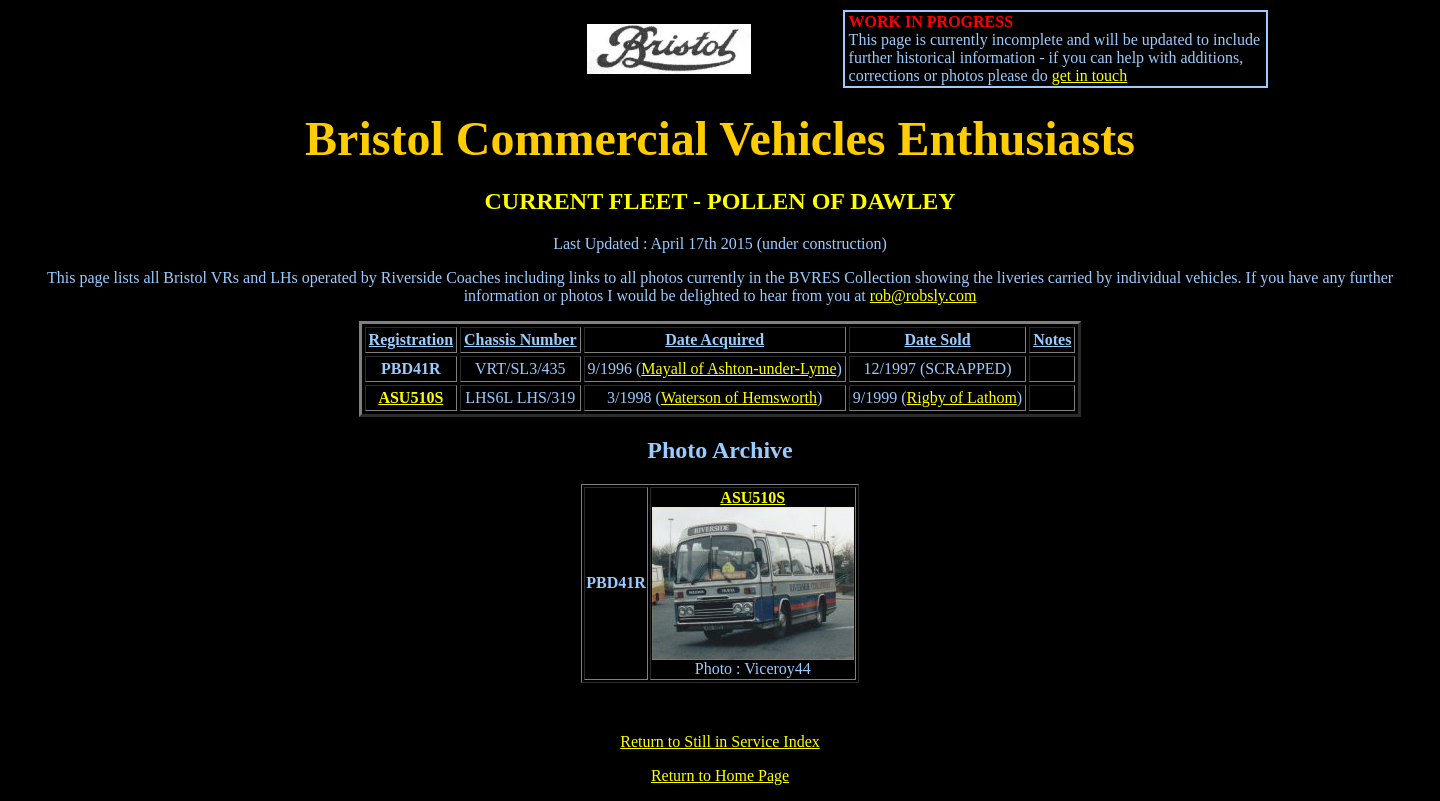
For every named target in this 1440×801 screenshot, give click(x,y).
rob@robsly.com (923, 295)
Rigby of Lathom (962, 397)
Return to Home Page (720, 775)
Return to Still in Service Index (720, 741)
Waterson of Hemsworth (739, 397)
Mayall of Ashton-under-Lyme (738, 368)
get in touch (1090, 75)
